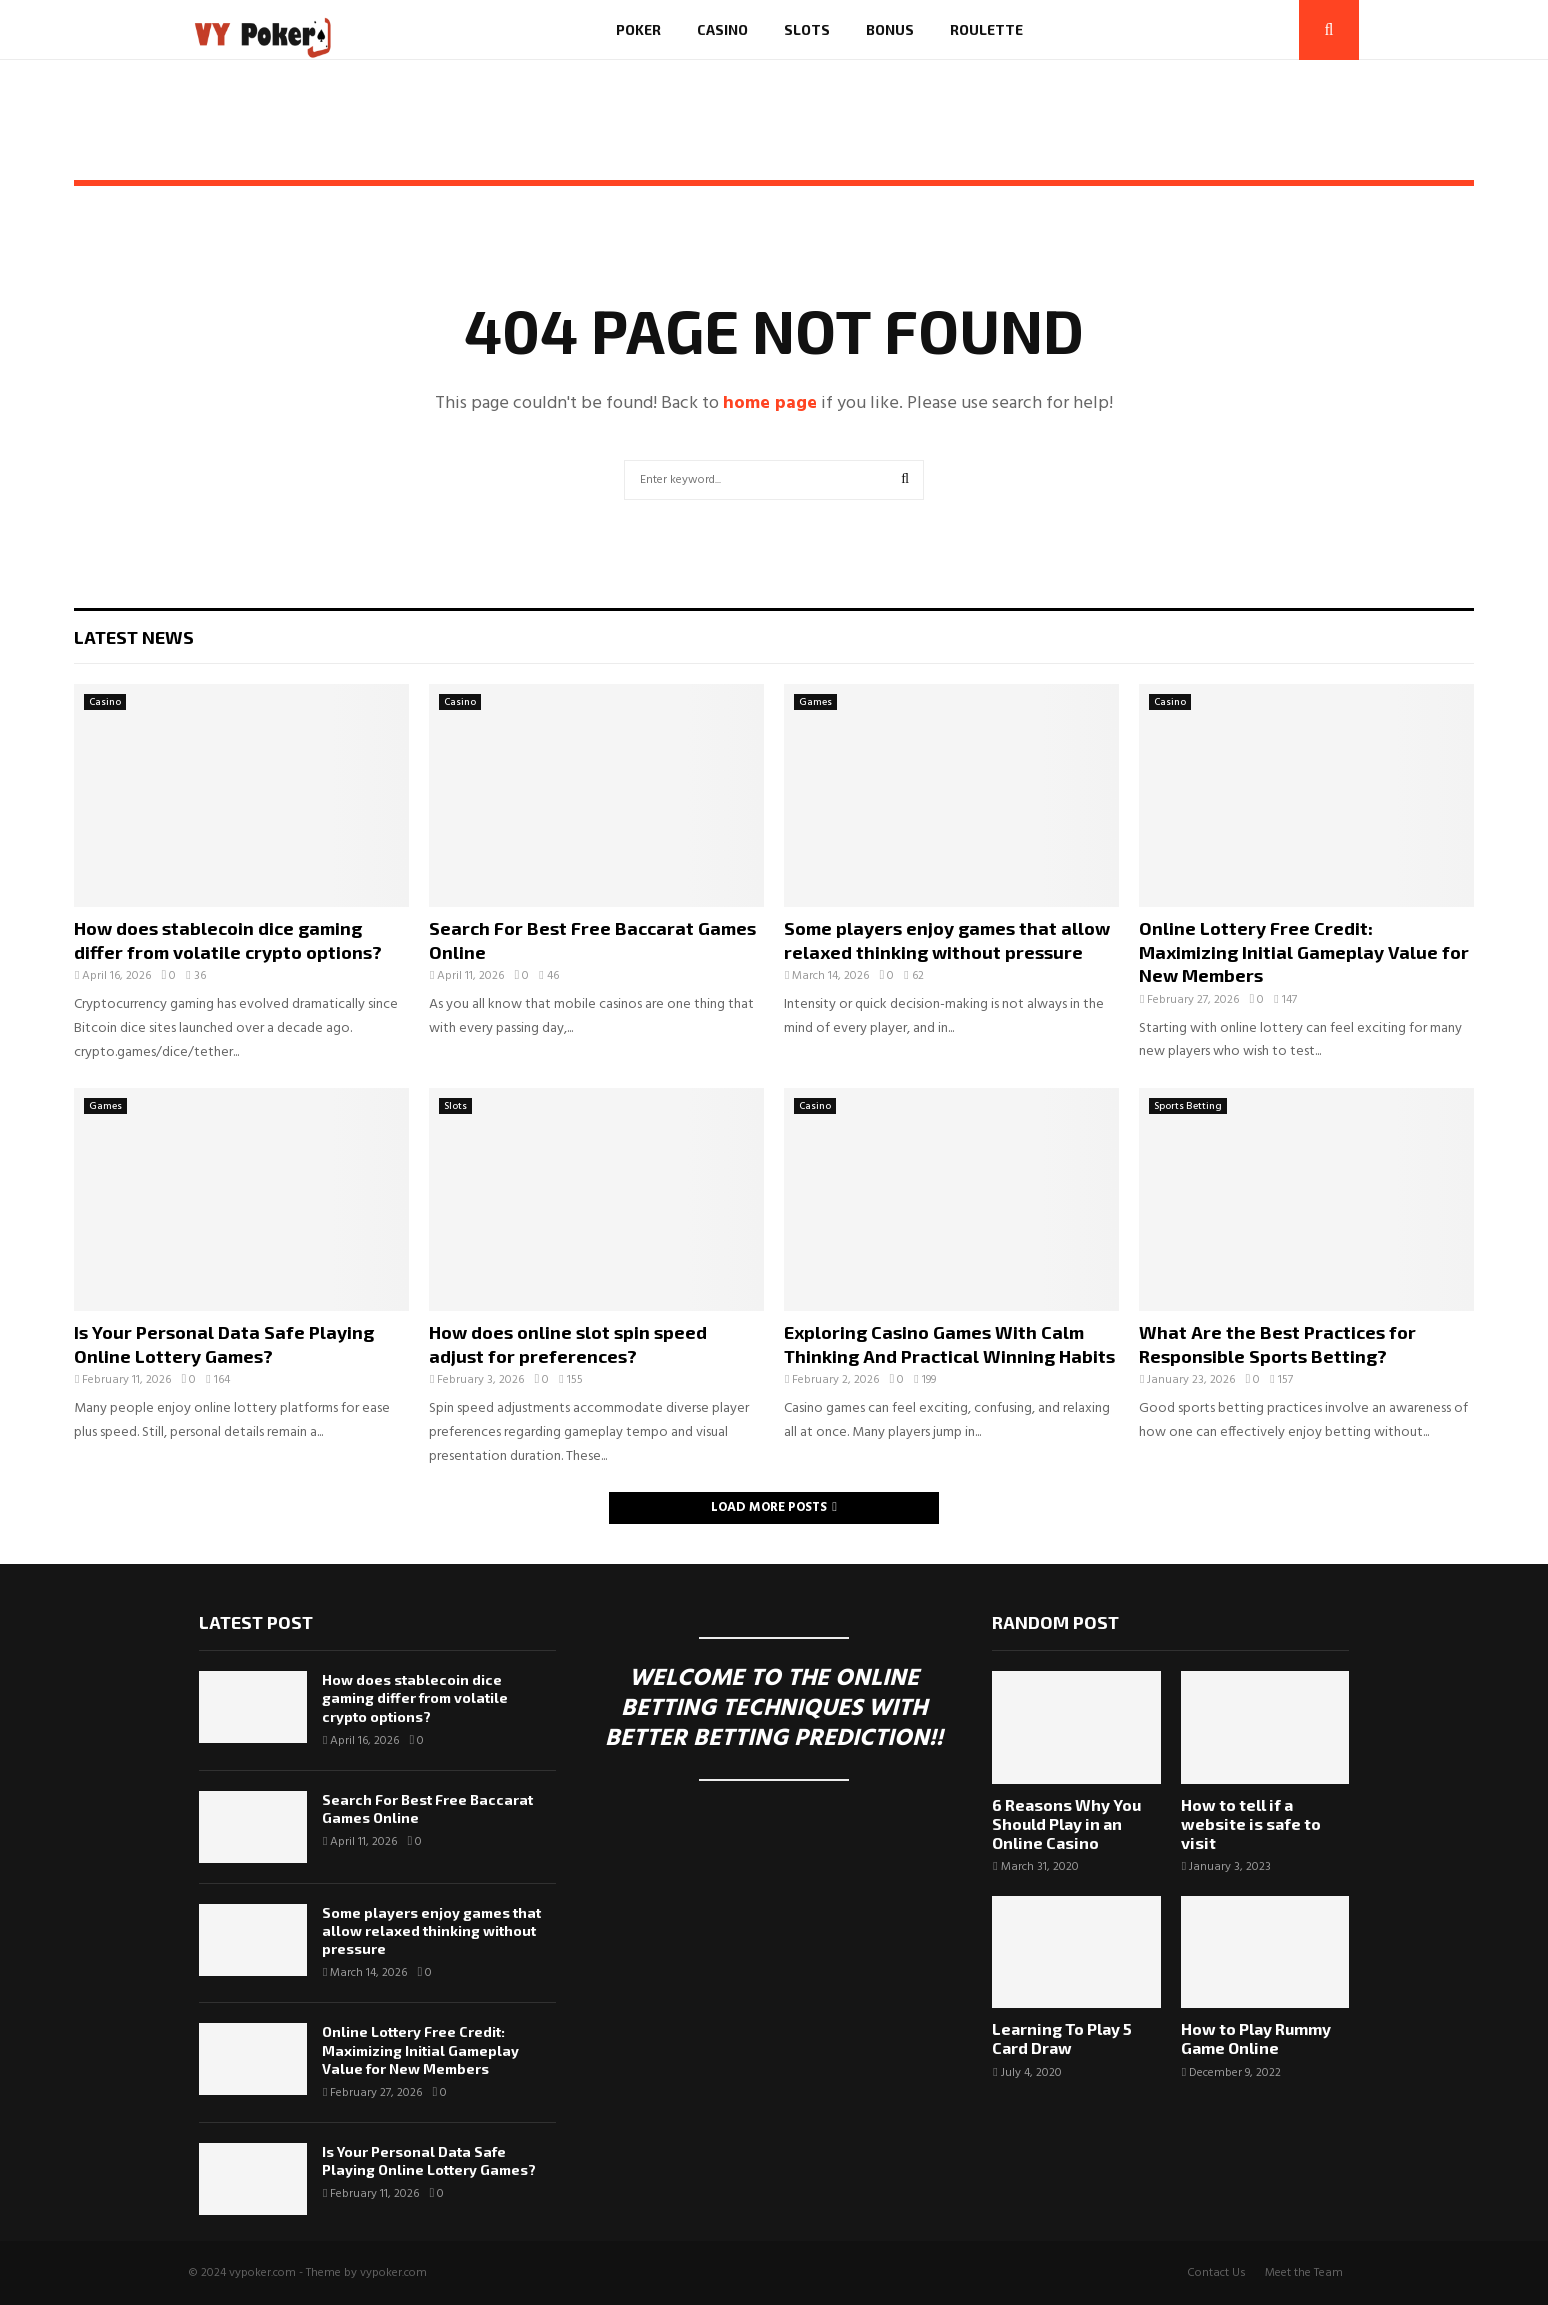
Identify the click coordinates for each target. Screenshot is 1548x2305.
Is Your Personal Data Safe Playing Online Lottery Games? (224, 1343)
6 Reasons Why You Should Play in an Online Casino (1066, 1823)
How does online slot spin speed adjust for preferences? (568, 1343)
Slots (807, 29)
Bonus (890, 29)
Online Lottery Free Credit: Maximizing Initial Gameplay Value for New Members (1304, 951)
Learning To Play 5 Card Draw (1062, 2038)
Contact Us (1216, 2273)
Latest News (134, 637)
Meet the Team (1304, 2273)
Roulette (986, 29)
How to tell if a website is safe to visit (1251, 1823)
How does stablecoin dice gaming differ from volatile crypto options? (228, 939)
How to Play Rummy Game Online (1256, 2038)
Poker (638, 29)
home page (770, 403)
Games (815, 702)
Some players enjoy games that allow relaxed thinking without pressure (947, 939)
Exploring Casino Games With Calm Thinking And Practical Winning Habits (949, 1343)
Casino (722, 29)
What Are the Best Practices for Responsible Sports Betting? (1277, 1343)
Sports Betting (1188, 1106)
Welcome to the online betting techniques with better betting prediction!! (774, 1709)
